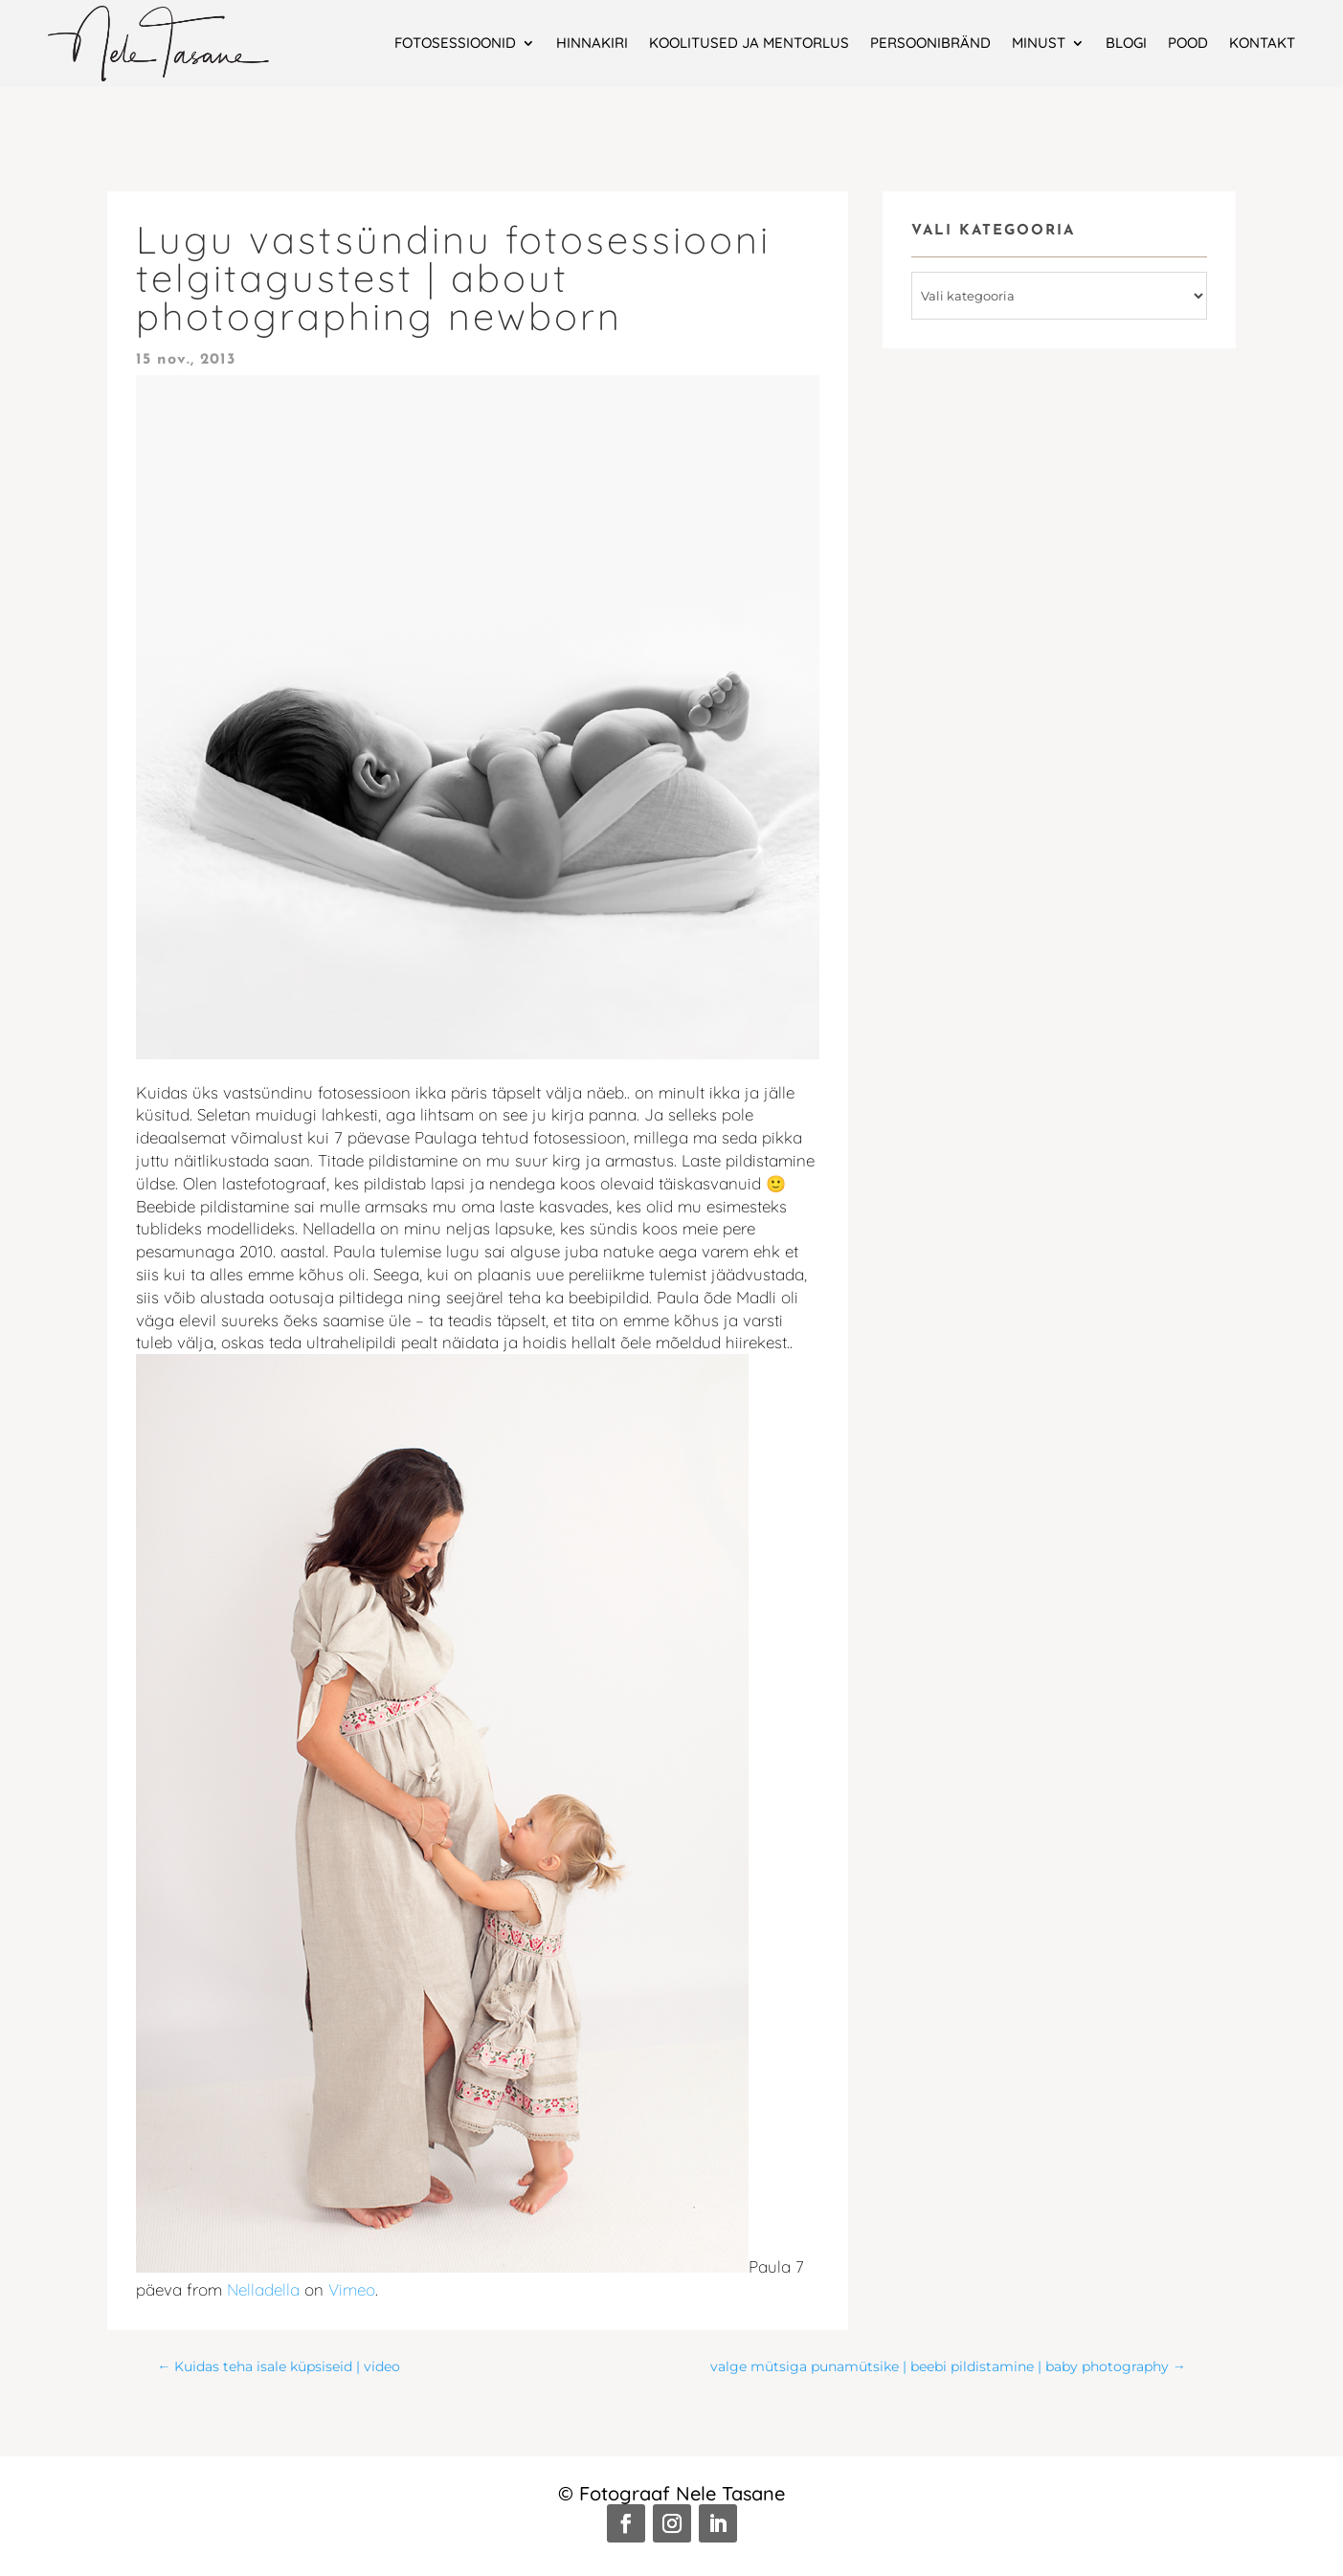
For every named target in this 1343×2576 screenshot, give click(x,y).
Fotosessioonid (455, 42)
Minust (1038, 42)
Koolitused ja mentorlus (749, 42)
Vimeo (351, 2289)
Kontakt (1262, 42)
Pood (1188, 42)
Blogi (1126, 42)
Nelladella (263, 2289)
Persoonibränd (930, 42)
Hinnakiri (592, 42)
